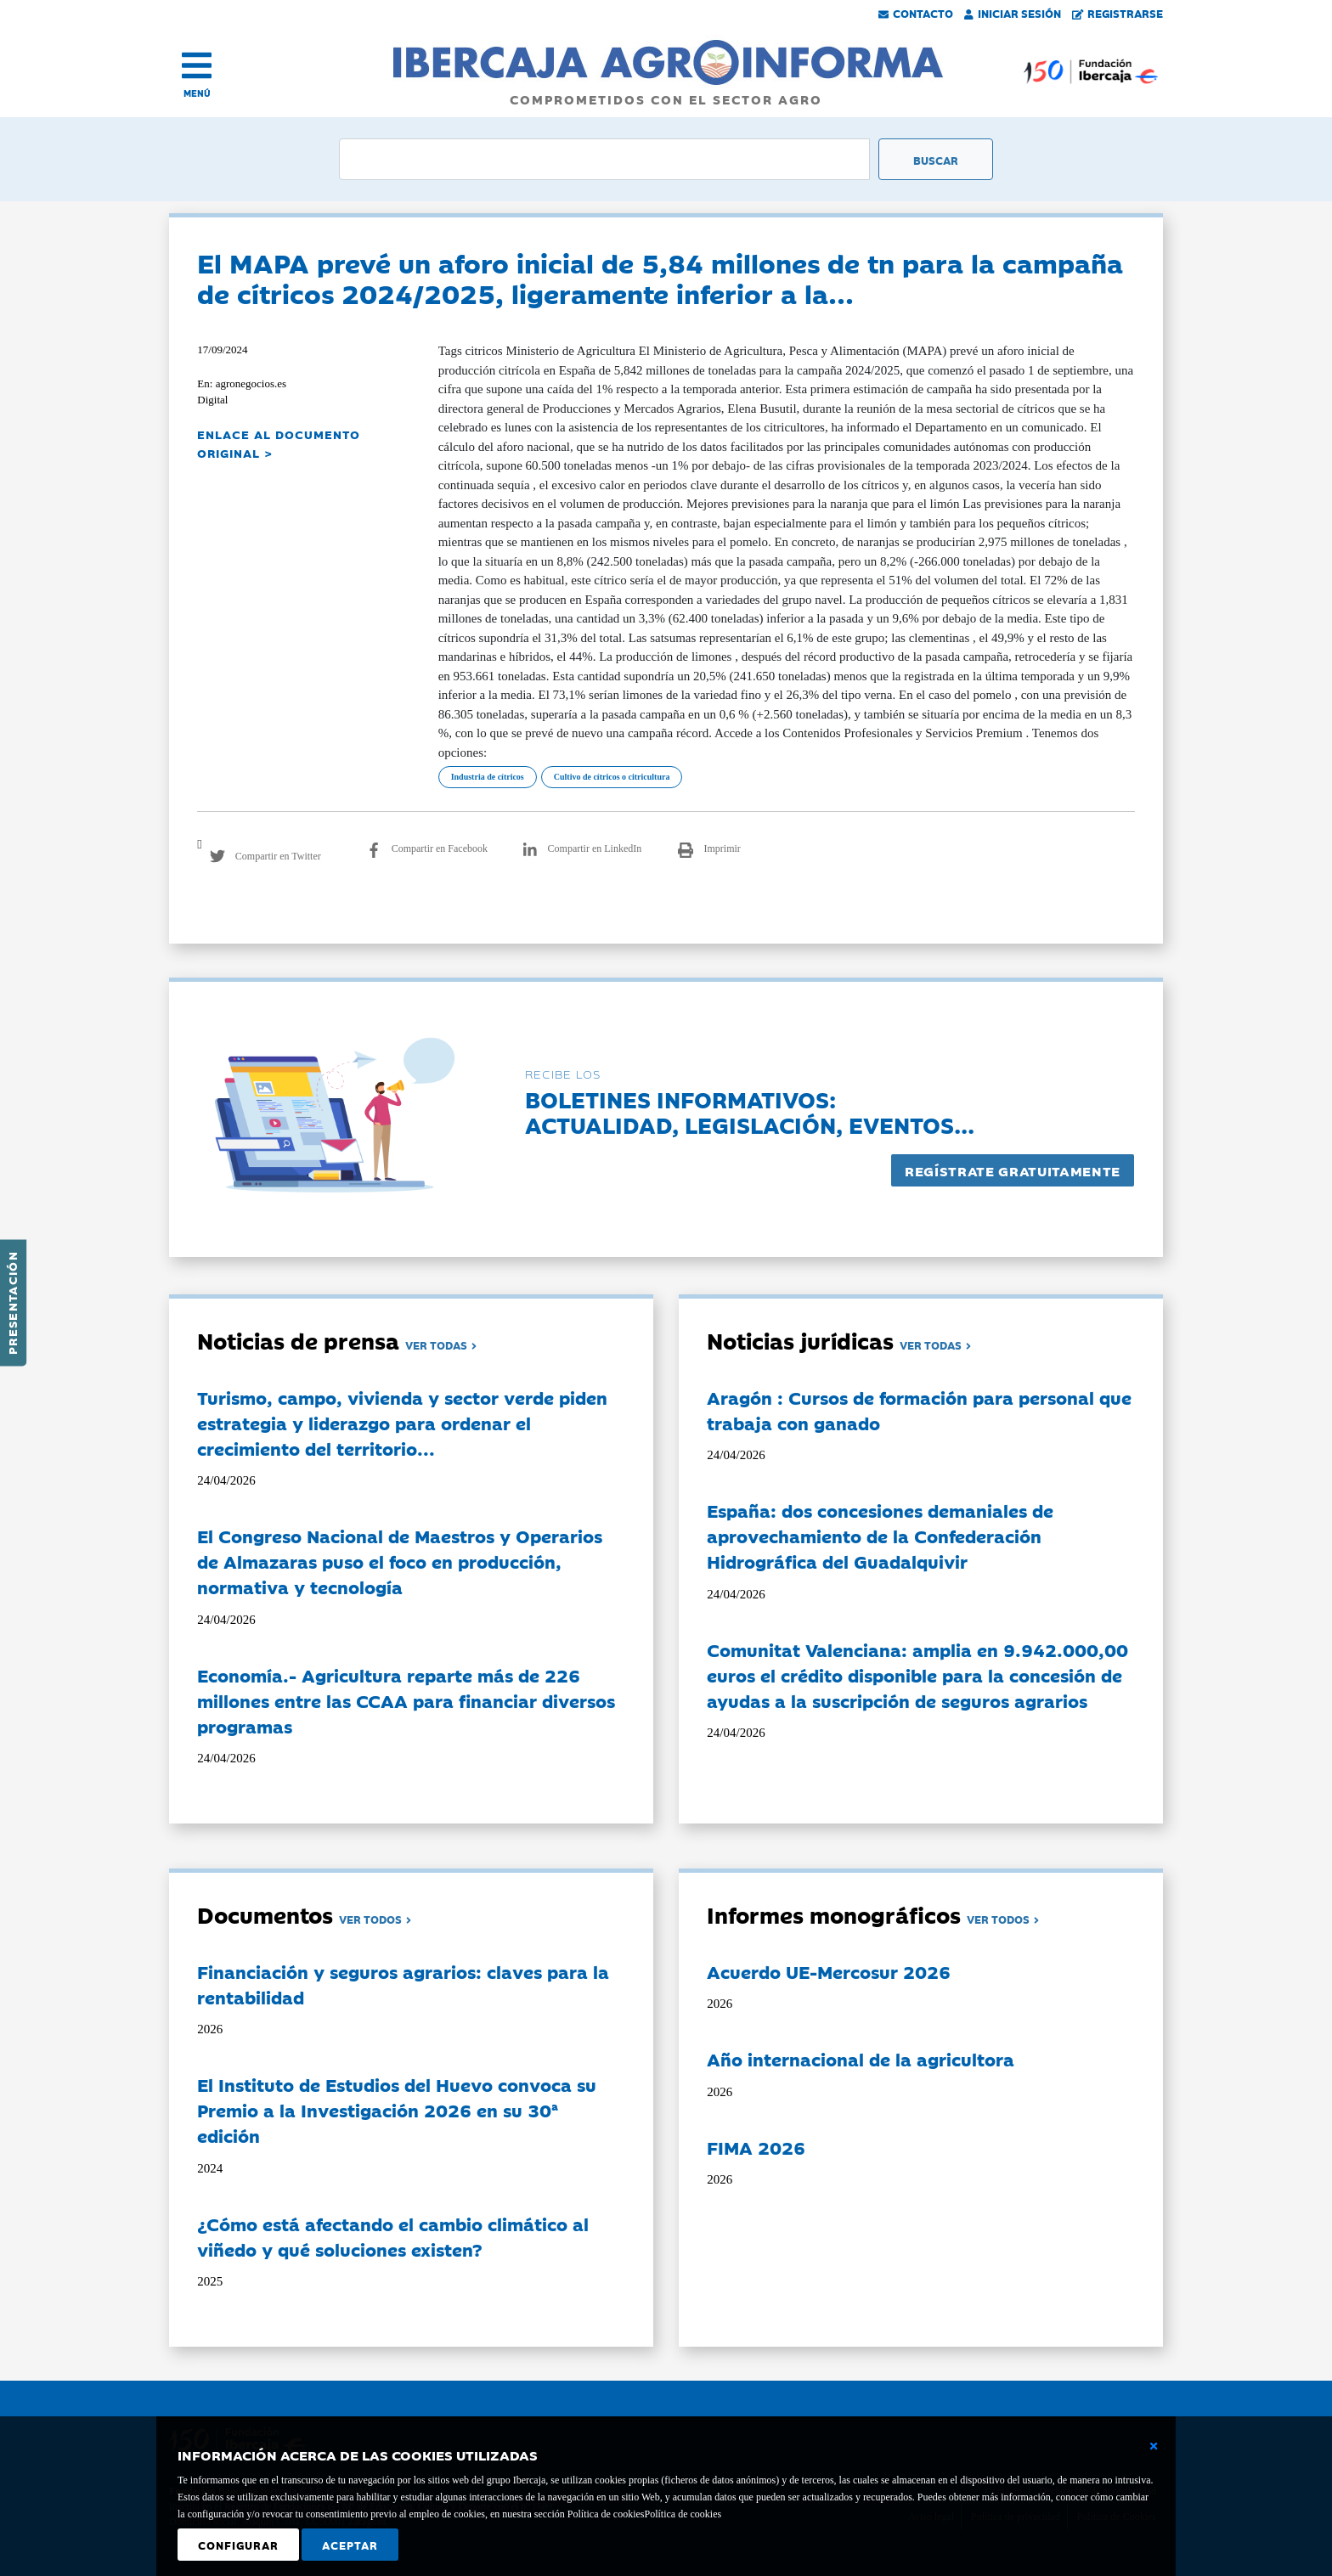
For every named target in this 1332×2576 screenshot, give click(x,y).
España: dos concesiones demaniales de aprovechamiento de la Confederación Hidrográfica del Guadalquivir (880, 1535)
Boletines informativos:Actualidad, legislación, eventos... (749, 1111)
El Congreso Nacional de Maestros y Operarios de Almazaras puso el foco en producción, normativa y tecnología (399, 1561)
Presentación (11, 1303)
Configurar (238, 2544)
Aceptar (350, 2544)
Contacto (915, 12)
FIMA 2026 (756, 2147)
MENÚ (197, 93)
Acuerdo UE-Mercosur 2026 (829, 1971)
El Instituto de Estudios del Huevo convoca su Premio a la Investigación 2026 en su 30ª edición (396, 2110)
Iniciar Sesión (1012, 12)
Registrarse (1118, 12)
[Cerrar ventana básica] (1153, 2446)
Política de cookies (682, 2514)
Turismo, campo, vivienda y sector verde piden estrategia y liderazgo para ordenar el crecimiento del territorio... (402, 1422)
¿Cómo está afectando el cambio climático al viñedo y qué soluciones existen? (393, 2236)
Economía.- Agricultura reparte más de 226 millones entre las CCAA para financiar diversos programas (406, 1700)
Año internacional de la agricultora (860, 2059)
